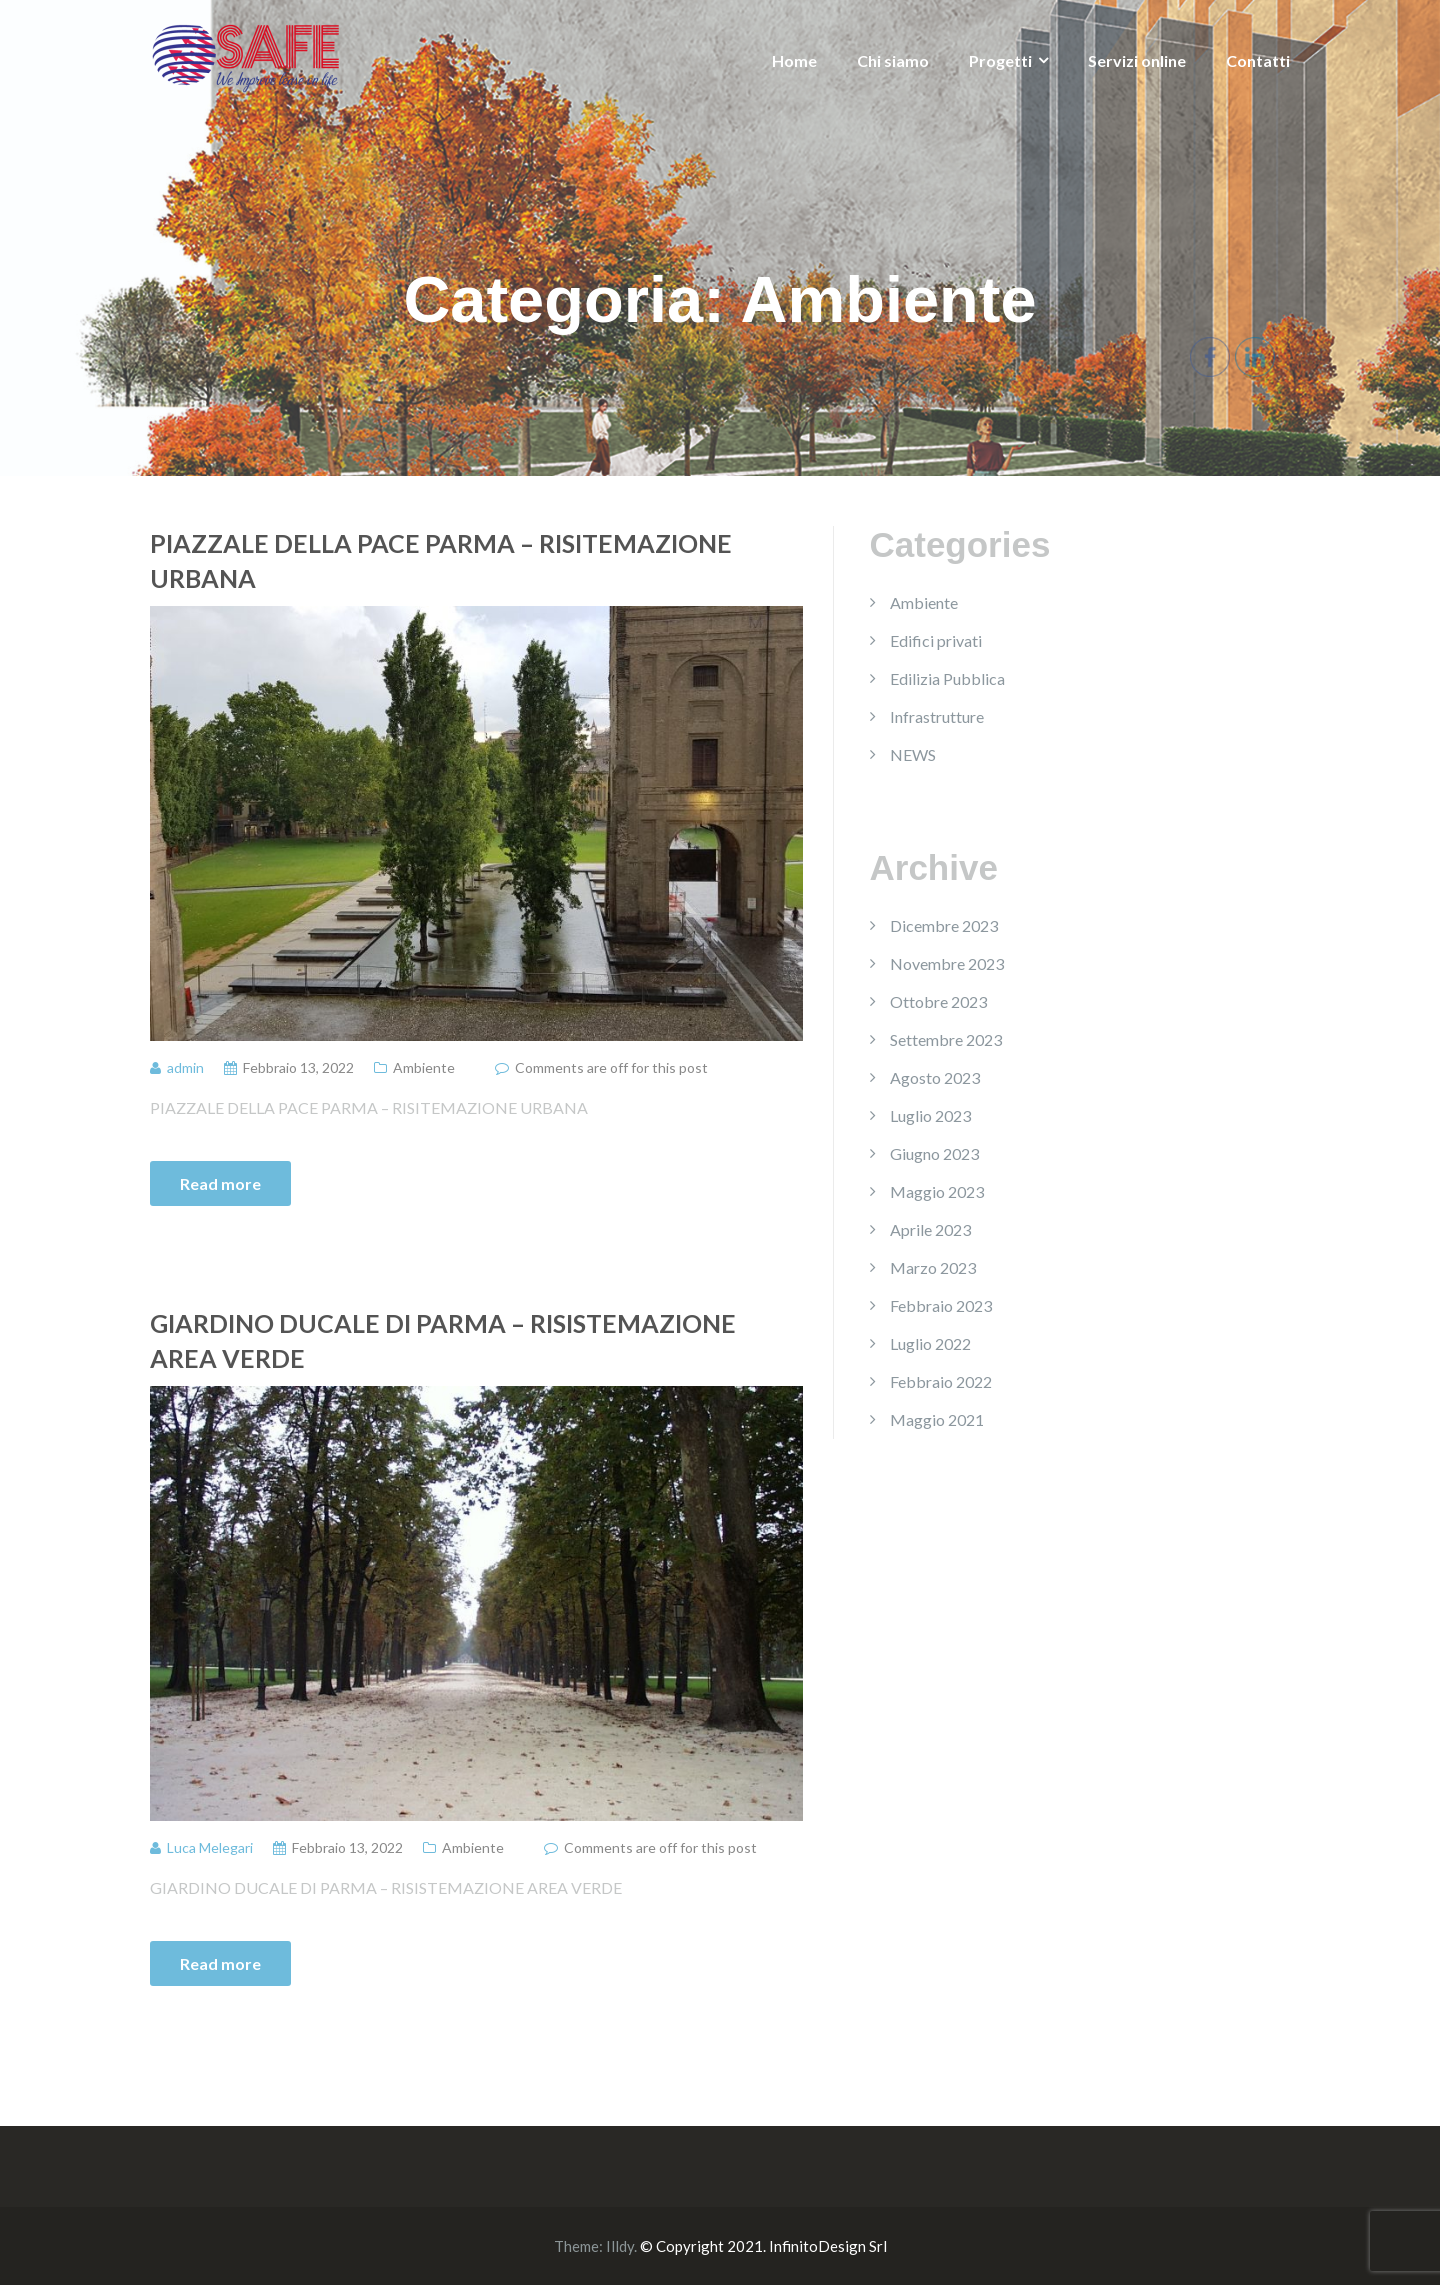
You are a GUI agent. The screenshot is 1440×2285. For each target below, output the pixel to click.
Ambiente (424, 1067)
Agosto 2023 (935, 1077)
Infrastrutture (937, 716)
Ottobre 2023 (938, 1001)
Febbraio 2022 (941, 1381)
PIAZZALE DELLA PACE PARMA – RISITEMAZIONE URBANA (441, 560)
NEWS (913, 754)
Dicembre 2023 (944, 925)
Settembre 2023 (946, 1039)
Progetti (1000, 60)
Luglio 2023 (930, 1115)
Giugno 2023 (934, 1153)
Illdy (620, 2246)
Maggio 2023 (937, 1191)
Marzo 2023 (933, 1267)
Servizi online (1137, 60)
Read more (220, 1183)
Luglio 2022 (930, 1343)
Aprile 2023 (930, 1229)
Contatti (1258, 60)
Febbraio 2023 (941, 1305)
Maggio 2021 (937, 1419)
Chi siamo (893, 60)
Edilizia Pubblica (947, 678)
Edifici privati (936, 640)
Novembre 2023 (947, 963)
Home (794, 60)
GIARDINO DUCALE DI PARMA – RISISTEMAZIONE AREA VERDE (443, 1340)
